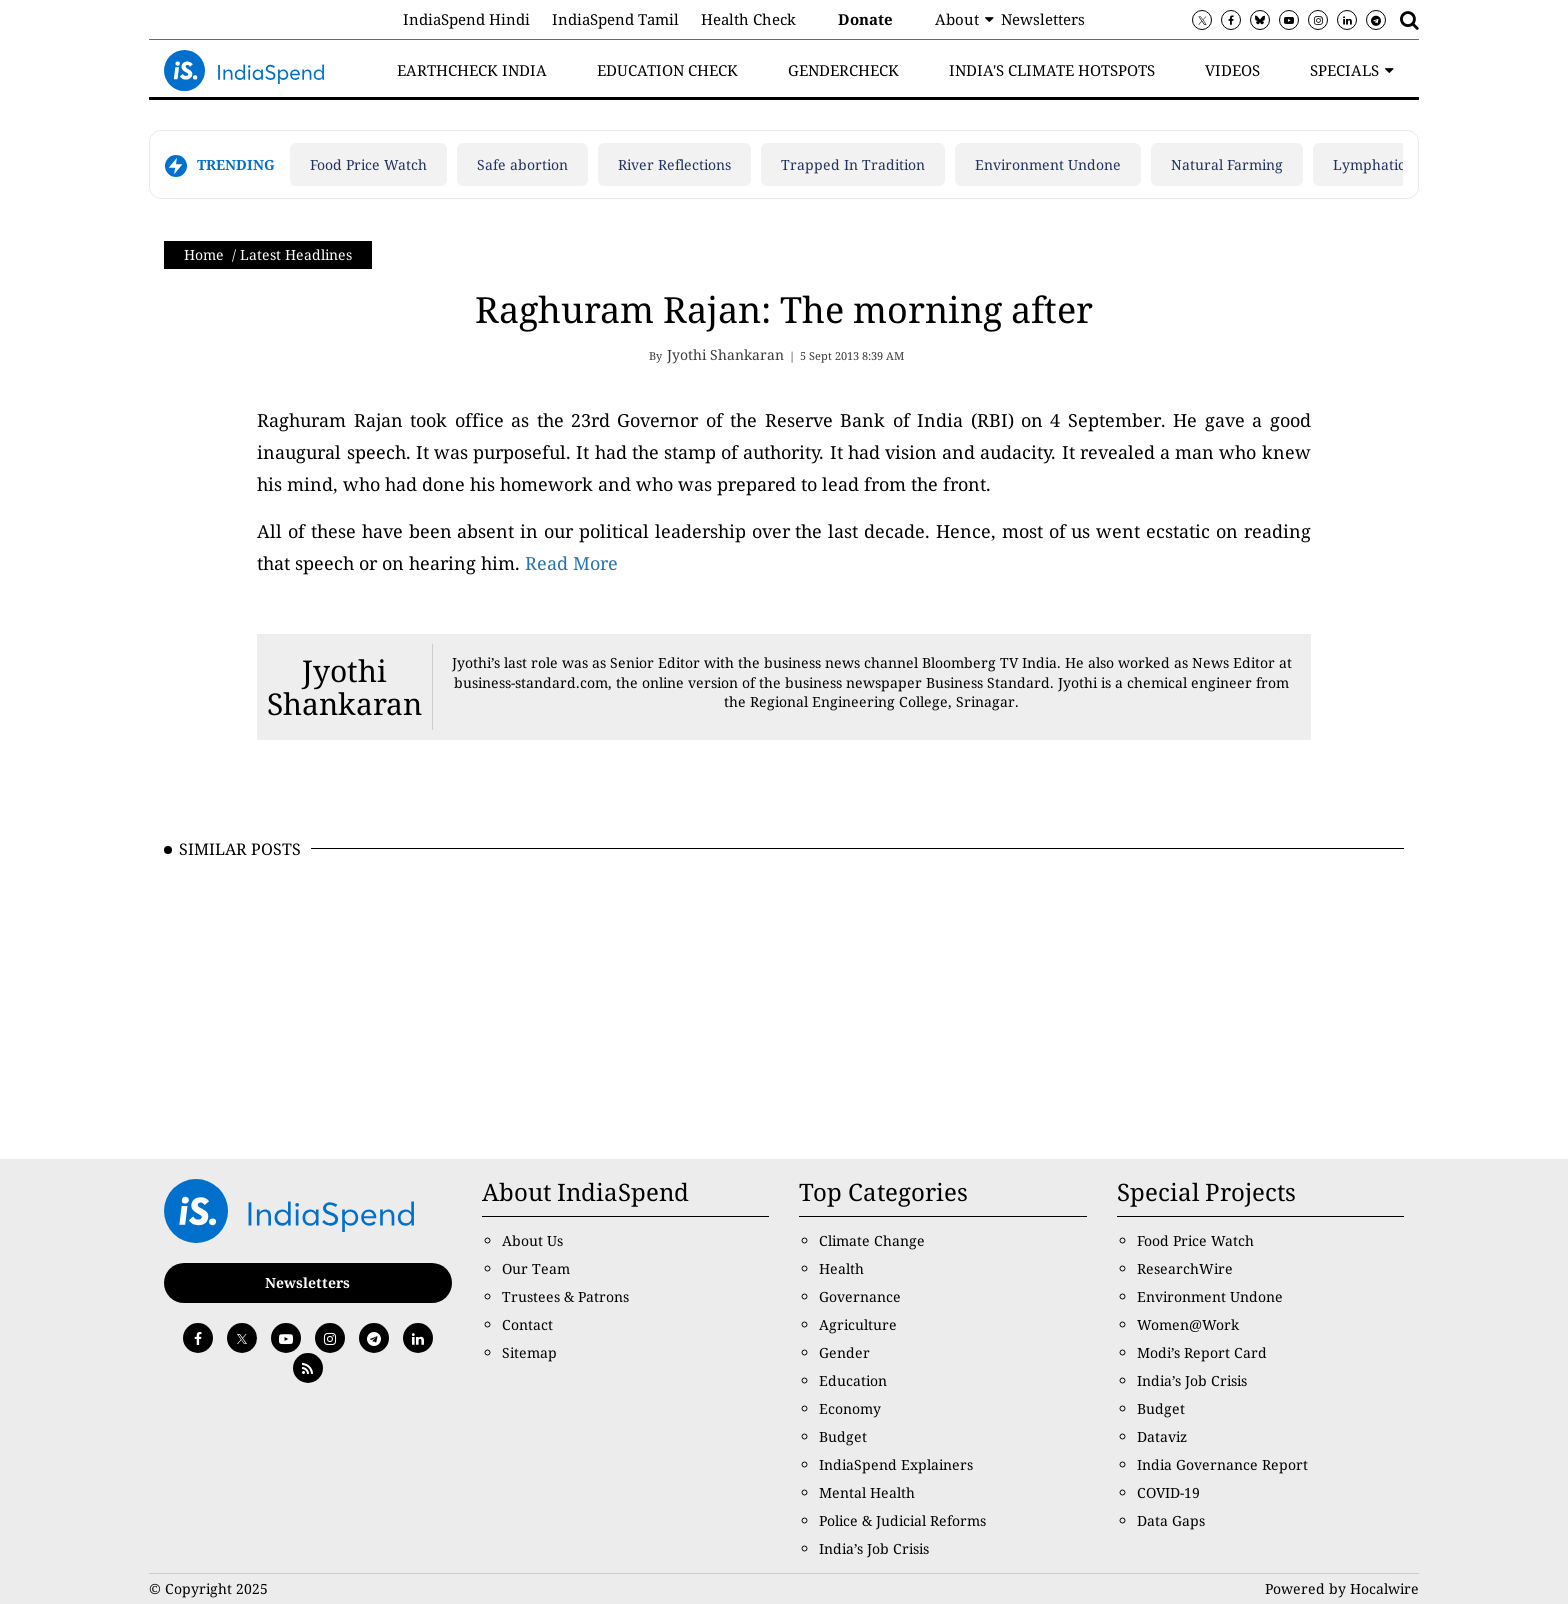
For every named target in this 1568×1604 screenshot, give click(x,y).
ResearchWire (1185, 1268)
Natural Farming (1227, 164)
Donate (865, 19)
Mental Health (867, 1492)
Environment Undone (1048, 164)
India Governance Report (1222, 1464)
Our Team (536, 1268)
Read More (571, 563)
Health (841, 1268)
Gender (844, 1352)
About (957, 19)
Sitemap (529, 1352)
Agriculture (858, 1324)
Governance (860, 1296)
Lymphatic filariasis (1399, 164)
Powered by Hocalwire (1342, 1588)
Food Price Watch (368, 164)
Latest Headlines (296, 254)
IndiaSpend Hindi (466, 19)
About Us (532, 1240)
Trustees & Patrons (565, 1296)
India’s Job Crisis (874, 1548)
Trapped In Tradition (853, 164)
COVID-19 (1168, 1492)
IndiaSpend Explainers (896, 1464)
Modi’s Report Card (1202, 1352)
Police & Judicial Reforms (902, 1520)
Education (853, 1380)
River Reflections (674, 164)
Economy (850, 1408)
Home (204, 254)
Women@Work (1188, 1324)
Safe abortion (522, 164)
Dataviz (1162, 1436)
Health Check (748, 19)
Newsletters (1043, 19)
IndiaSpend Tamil (615, 19)
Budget (843, 1436)
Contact (527, 1324)
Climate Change (872, 1240)
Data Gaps (1171, 1520)
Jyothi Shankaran (344, 687)
